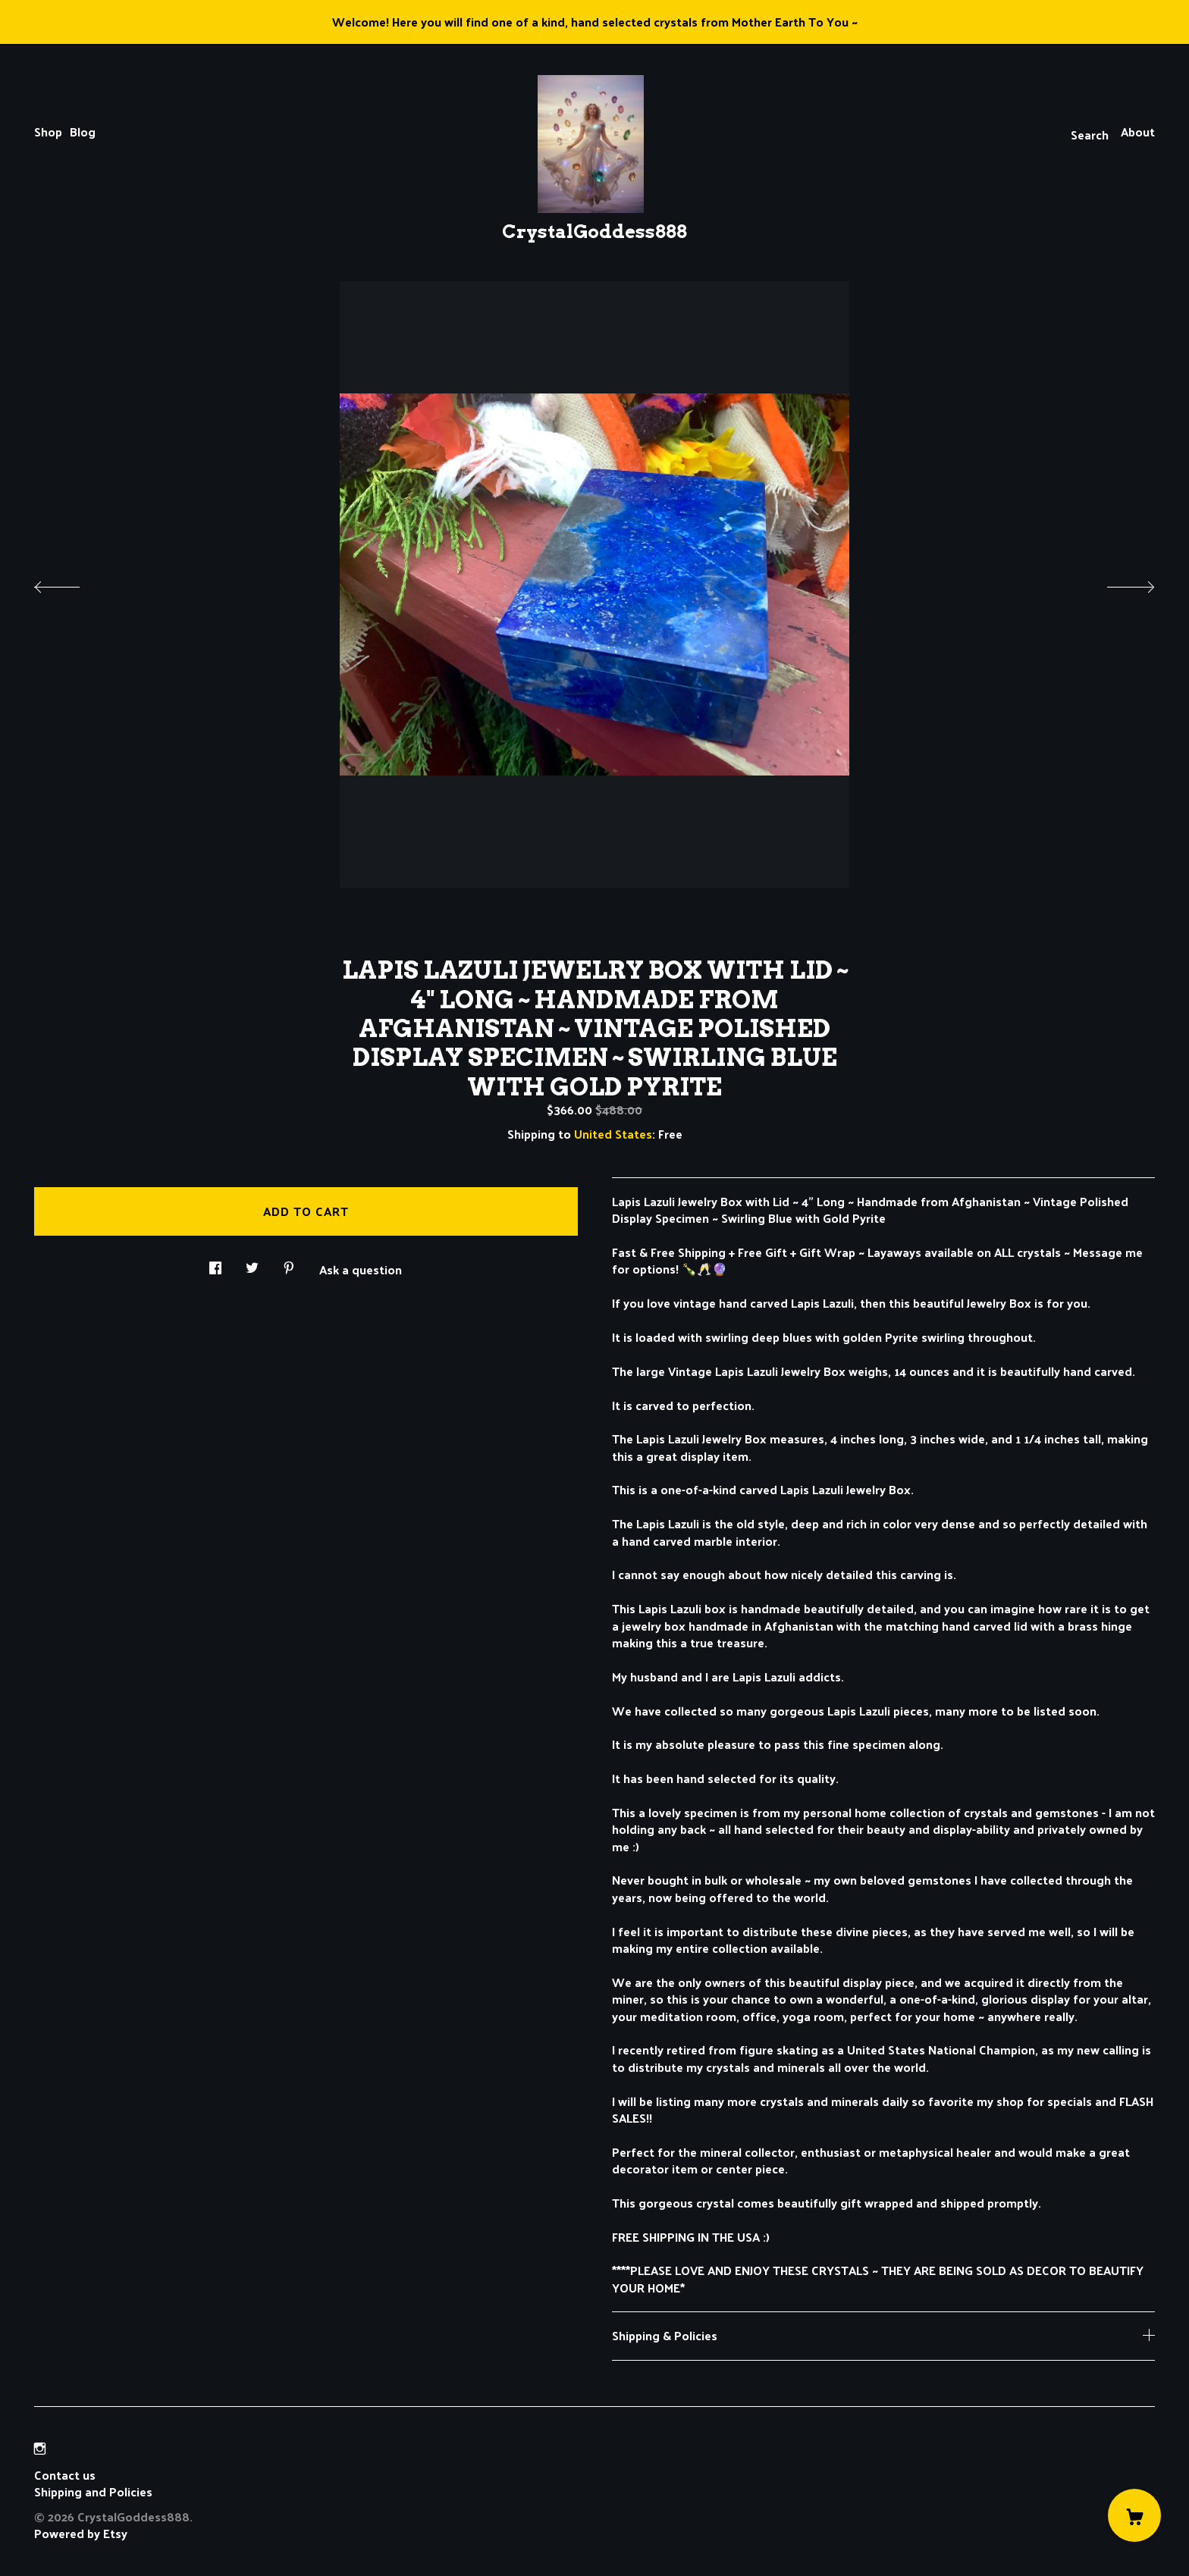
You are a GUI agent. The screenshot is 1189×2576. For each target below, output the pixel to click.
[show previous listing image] (72, 583)
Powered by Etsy (80, 2533)
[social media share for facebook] (215, 1263)
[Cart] (1134, 2515)
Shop (48, 132)
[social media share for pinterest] (289, 1263)
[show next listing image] (1117, 583)
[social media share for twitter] (252, 1263)
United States (613, 1134)
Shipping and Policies (93, 2491)
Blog (83, 132)
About (1138, 132)
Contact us (65, 2475)
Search (1090, 135)
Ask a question (360, 1268)
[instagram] (39, 2449)
